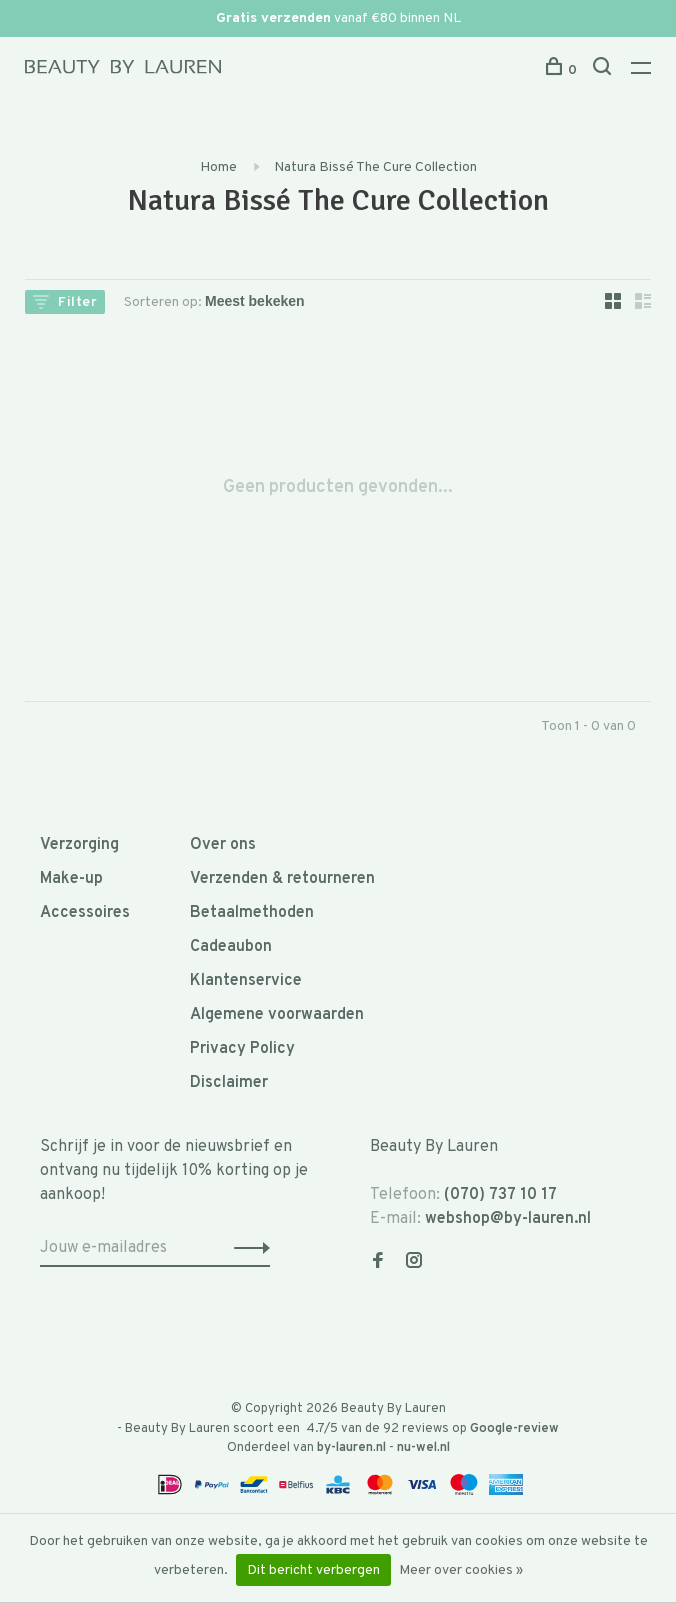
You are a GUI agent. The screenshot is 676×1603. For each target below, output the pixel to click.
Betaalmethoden (252, 913)
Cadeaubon (231, 947)
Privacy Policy (242, 1049)
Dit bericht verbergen (313, 1570)
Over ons (223, 845)
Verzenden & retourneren (282, 879)
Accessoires (85, 913)
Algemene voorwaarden (277, 1015)
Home (218, 167)
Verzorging (79, 845)
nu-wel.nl (423, 1448)
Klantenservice (246, 981)
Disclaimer (229, 1083)
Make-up (71, 879)
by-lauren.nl (351, 1448)
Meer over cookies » (461, 1570)
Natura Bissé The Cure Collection (375, 167)
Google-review (514, 1429)
